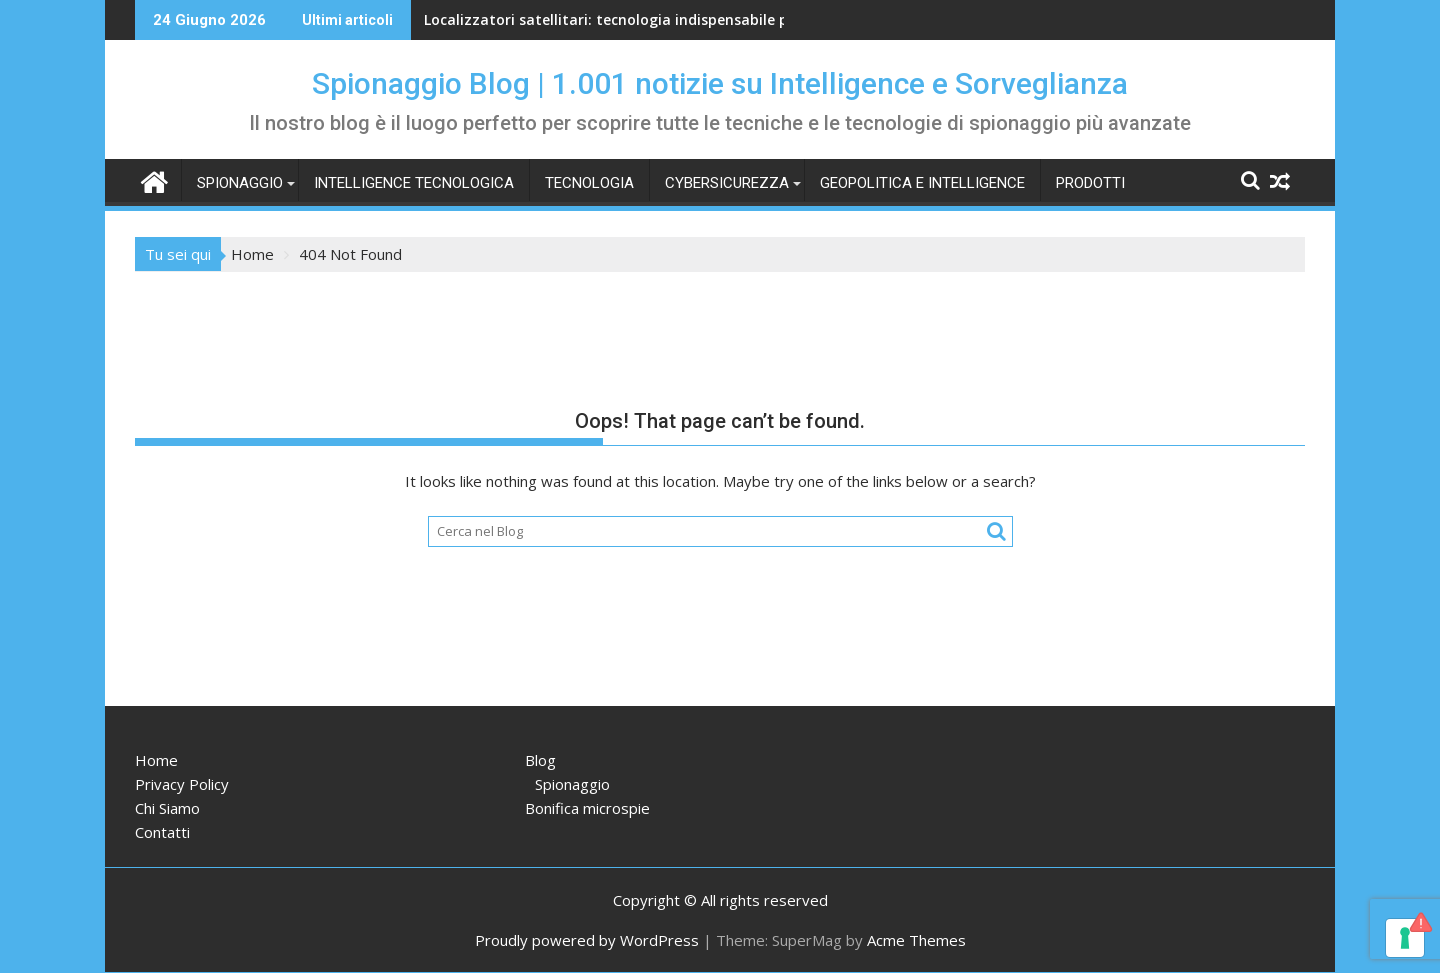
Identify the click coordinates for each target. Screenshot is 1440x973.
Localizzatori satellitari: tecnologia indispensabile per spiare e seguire (670, 19)
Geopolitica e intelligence (922, 183)
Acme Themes (916, 940)
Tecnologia (589, 183)
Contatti (162, 832)
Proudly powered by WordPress (587, 940)
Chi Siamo (167, 808)
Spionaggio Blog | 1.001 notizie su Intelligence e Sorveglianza (720, 83)
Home (156, 760)
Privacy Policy (182, 784)
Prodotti (1090, 183)
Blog (540, 760)
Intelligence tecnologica (414, 183)
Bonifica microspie (587, 808)
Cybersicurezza (727, 183)
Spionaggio (240, 183)
